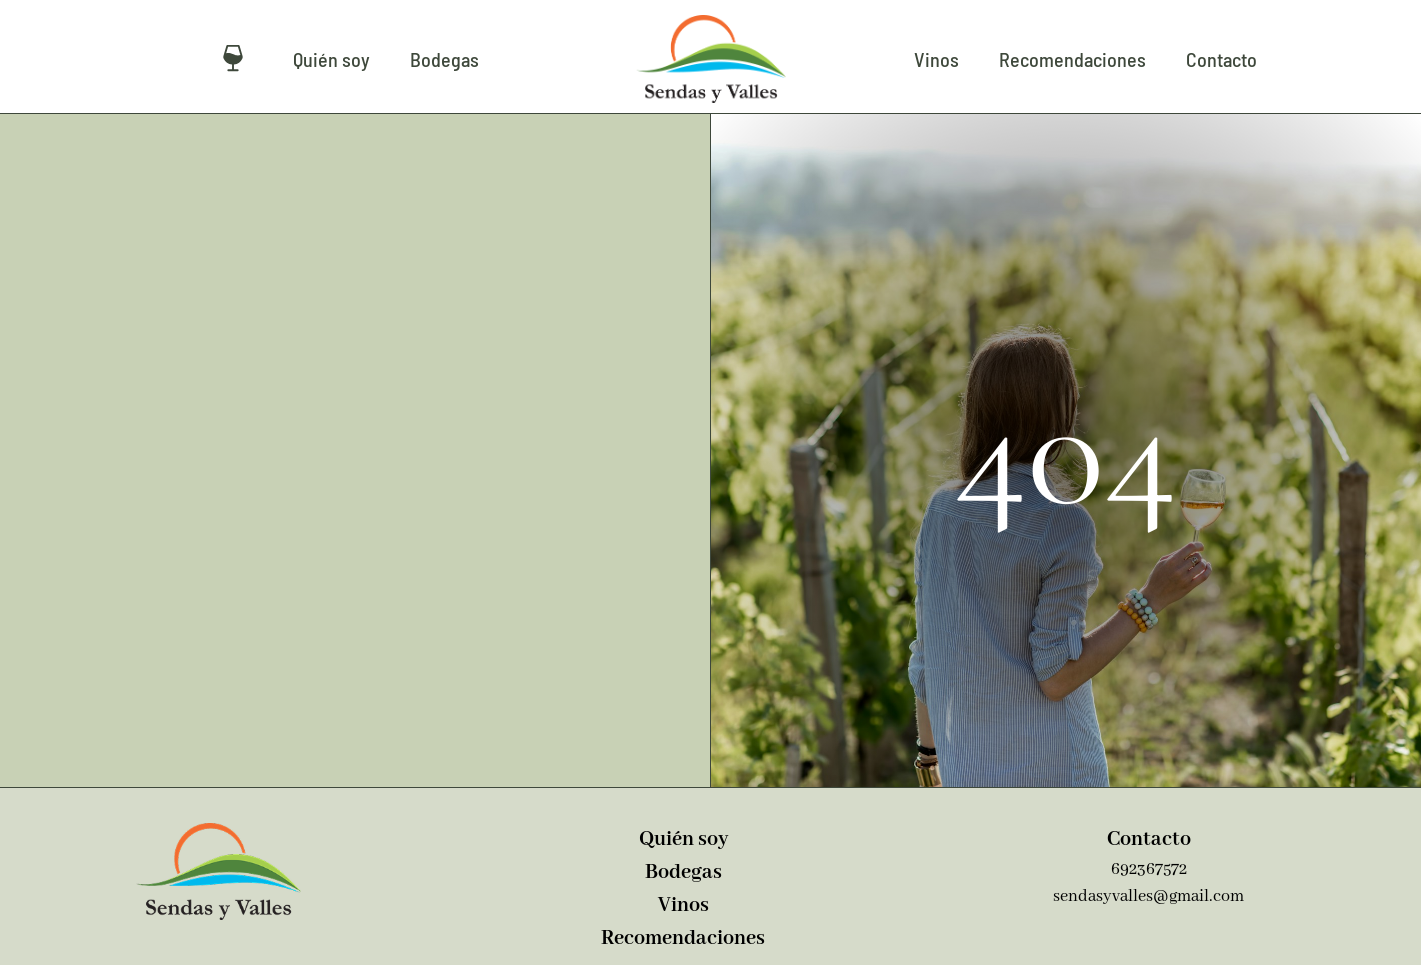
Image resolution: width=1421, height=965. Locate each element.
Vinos (936, 59)
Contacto (1221, 59)
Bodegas (444, 59)
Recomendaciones (1072, 59)
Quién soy (331, 59)
